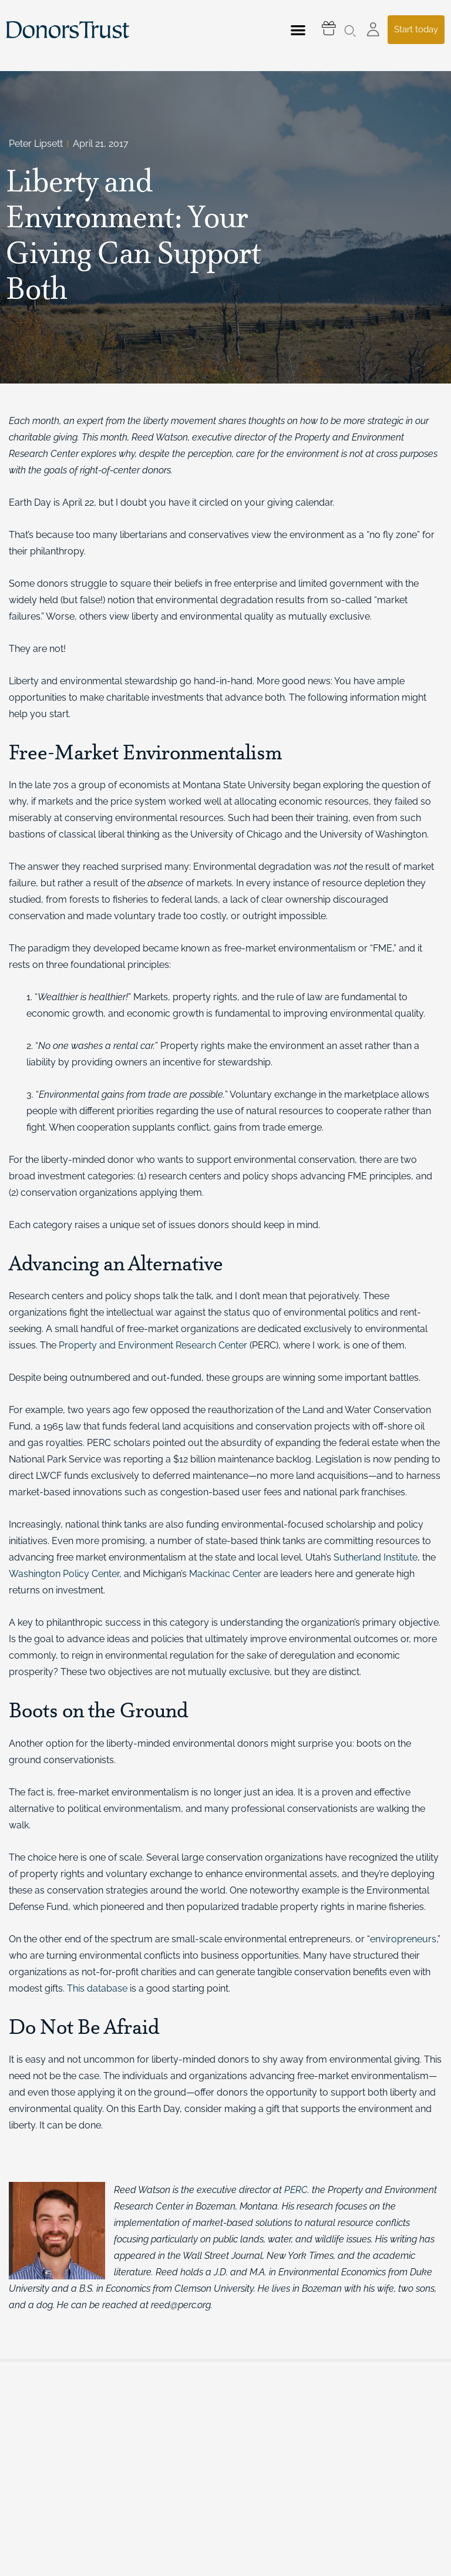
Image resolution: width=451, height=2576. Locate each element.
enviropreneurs (403, 1939)
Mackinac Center (225, 1573)
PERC (296, 2189)
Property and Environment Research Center (153, 1345)
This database (97, 1988)
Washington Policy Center (64, 1573)
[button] (298, 30)
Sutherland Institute (376, 1557)
